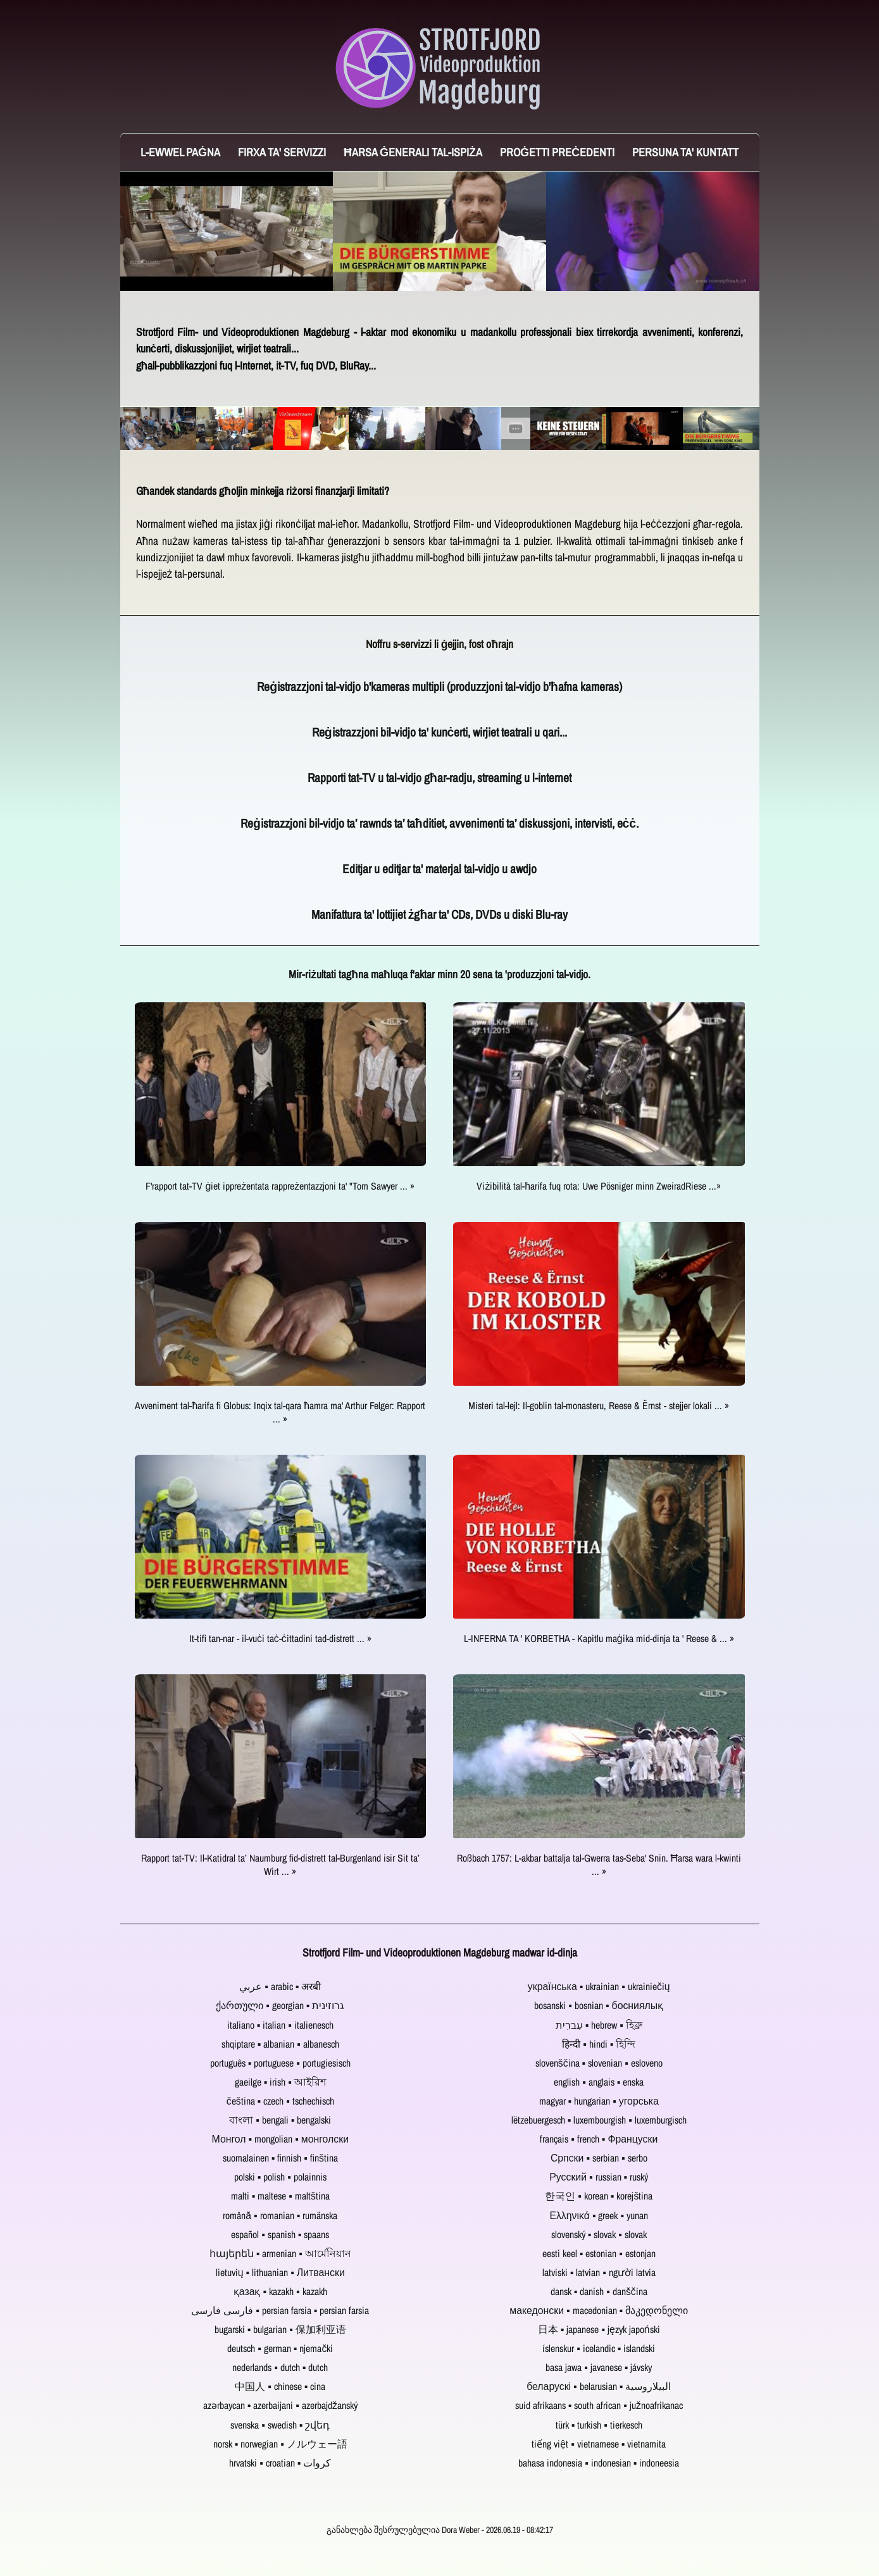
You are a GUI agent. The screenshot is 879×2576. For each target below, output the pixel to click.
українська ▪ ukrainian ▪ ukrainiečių (599, 1986)
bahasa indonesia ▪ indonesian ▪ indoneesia (598, 2463)
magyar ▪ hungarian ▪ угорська (599, 2101)
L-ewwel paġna (180, 152)
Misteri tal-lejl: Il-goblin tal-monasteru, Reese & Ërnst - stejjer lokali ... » (598, 1405)
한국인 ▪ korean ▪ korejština (598, 2196)
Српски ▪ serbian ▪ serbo (599, 2158)
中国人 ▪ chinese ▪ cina (280, 2386)
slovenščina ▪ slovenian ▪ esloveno (599, 2063)
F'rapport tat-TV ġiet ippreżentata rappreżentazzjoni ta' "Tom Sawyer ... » (280, 1186)
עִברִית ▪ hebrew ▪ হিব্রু (599, 2025)
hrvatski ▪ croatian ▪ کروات (280, 2463)
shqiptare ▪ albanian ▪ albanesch (280, 2044)
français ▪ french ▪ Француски (599, 2139)
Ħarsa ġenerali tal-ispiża (413, 152)
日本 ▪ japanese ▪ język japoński (599, 2329)
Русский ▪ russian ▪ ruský (598, 2177)
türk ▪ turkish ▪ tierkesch (599, 2425)
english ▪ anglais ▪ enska (599, 2082)
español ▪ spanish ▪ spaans (280, 2234)
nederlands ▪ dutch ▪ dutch (280, 2367)
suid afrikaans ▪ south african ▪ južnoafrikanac (599, 2405)
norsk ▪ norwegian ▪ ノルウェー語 (280, 2444)
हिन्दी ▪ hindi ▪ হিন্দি (598, 2044)
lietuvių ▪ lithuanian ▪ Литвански (280, 2272)
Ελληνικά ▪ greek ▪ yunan (598, 2215)
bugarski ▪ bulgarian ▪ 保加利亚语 (280, 2329)
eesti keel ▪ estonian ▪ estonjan (599, 2253)
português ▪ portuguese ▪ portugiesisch (280, 2063)
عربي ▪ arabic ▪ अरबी (280, 1986)
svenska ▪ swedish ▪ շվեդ (280, 2425)
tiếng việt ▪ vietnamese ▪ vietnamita (599, 2444)
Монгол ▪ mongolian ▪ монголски (280, 2139)
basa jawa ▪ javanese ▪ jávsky (598, 2367)
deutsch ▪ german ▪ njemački (280, 2348)
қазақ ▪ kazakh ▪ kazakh (280, 2291)
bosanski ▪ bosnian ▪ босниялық (598, 2005)
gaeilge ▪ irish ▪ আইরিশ (280, 2082)
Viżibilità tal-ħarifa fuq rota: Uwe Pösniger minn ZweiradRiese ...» (599, 1186)
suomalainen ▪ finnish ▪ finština (280, 2158)
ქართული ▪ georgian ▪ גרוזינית (280, 2005)
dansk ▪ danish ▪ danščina (599, 2291)
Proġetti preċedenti (557, 152)
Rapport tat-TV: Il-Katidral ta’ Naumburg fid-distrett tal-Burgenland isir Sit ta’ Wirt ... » (280, 1864)
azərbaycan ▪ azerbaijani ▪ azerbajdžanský (280, 2405)
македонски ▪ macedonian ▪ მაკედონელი (598, 2310)
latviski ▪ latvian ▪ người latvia (599, 2272)
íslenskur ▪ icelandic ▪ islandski (598, 2348)
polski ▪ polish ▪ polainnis (280, 2177)
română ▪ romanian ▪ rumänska (280, 2215)
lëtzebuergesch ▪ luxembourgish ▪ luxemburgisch (599, 2120)
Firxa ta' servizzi (282, 152)
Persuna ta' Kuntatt (685, 152)
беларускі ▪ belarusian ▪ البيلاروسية (599, 2386)
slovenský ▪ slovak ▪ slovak (599, 2234)
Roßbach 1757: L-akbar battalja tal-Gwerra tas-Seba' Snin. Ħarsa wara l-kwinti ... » (599, 1864)
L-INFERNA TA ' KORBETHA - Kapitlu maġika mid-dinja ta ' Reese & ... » (599, 1638)
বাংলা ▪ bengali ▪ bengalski (280, 2120)
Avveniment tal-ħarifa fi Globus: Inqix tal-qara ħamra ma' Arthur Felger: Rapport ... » (280, 1412)
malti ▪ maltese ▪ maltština (280, 2196)
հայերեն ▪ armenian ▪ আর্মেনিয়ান (280, 2253)
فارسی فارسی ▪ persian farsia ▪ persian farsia (280, 2310)
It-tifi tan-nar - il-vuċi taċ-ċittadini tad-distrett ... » (280, 1638)
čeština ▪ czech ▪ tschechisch (280, 2101)
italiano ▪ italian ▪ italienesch (280, 2025)
